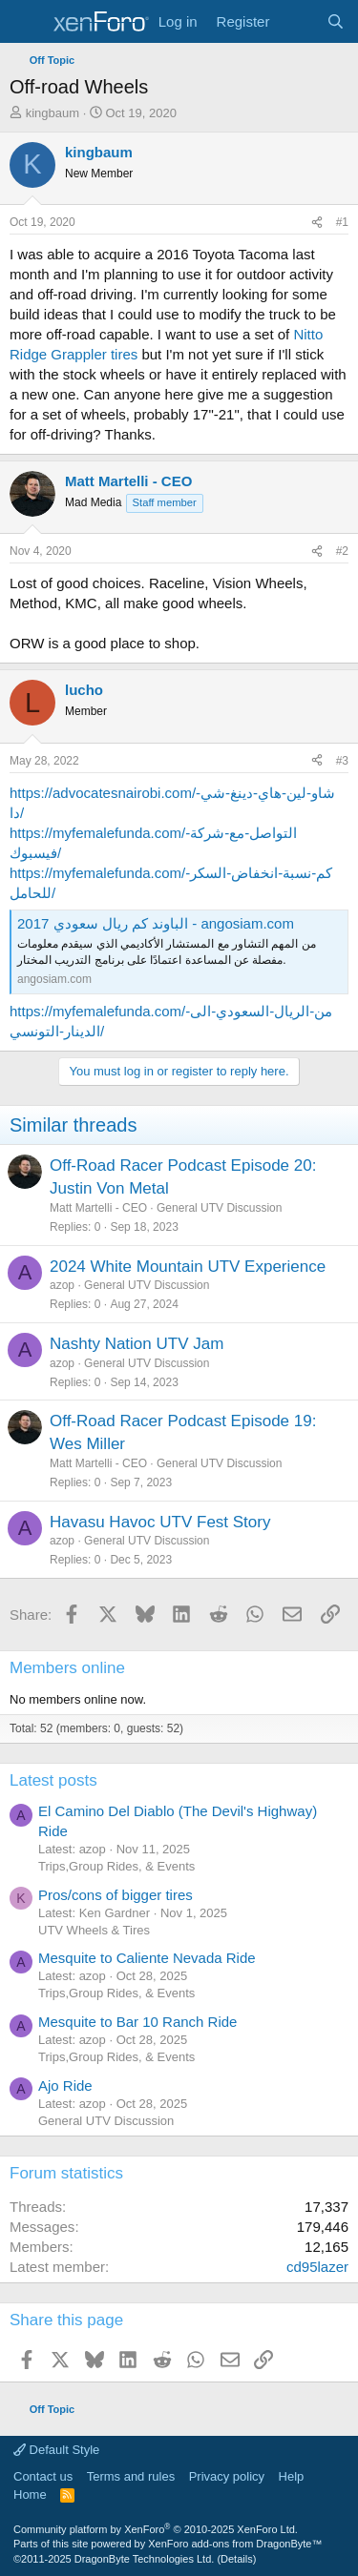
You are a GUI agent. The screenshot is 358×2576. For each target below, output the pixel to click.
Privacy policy (226, 2476)
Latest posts (53, 1780)
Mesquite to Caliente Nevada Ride (147, 1958)
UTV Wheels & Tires (94, 1930)
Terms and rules (131, 2476)
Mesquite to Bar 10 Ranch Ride (137, 2022)
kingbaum (52, 113)
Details (237, 2559)
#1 (342, 222)
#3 (342, 760)
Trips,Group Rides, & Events (116, 1866)
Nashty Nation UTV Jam (136, 1344)
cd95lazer (317, 2267)
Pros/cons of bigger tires (115, 1895)
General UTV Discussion (219, 1208)
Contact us (43, 2476)
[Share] (317, 223)
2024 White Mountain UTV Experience (188, 1266)
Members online (67, 1668)
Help (292, 2476)
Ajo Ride (65, 2085)
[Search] (335, 21)
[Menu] (26, 22)
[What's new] (297, 21)
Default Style (56, 2450)
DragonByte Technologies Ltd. (144, 2559)
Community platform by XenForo (155, 2529)
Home (30, 2494)
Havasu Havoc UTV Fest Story (160, 1522)
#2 (342, 551)
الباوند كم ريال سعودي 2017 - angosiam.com (155, 923)
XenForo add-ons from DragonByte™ (235, 2543)
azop (62, 1285)
